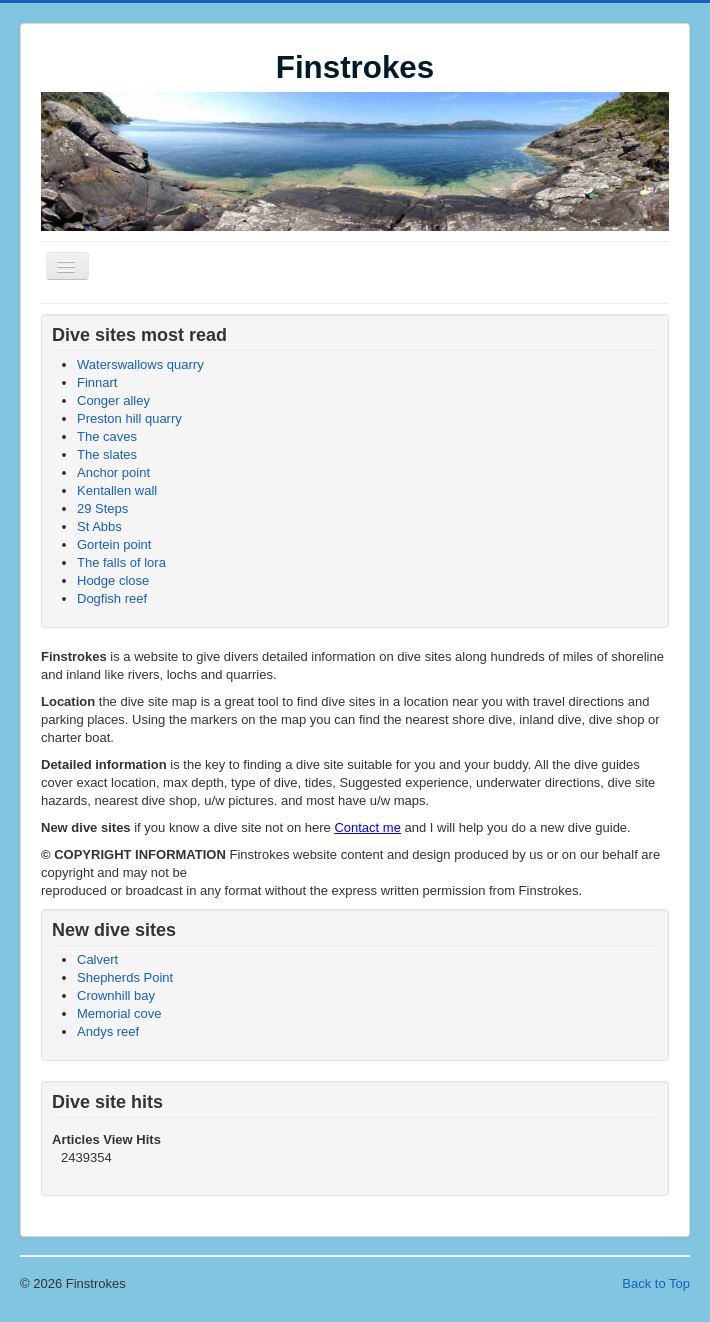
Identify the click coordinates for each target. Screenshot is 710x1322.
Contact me (367, 827)
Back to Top (656, 1283)
